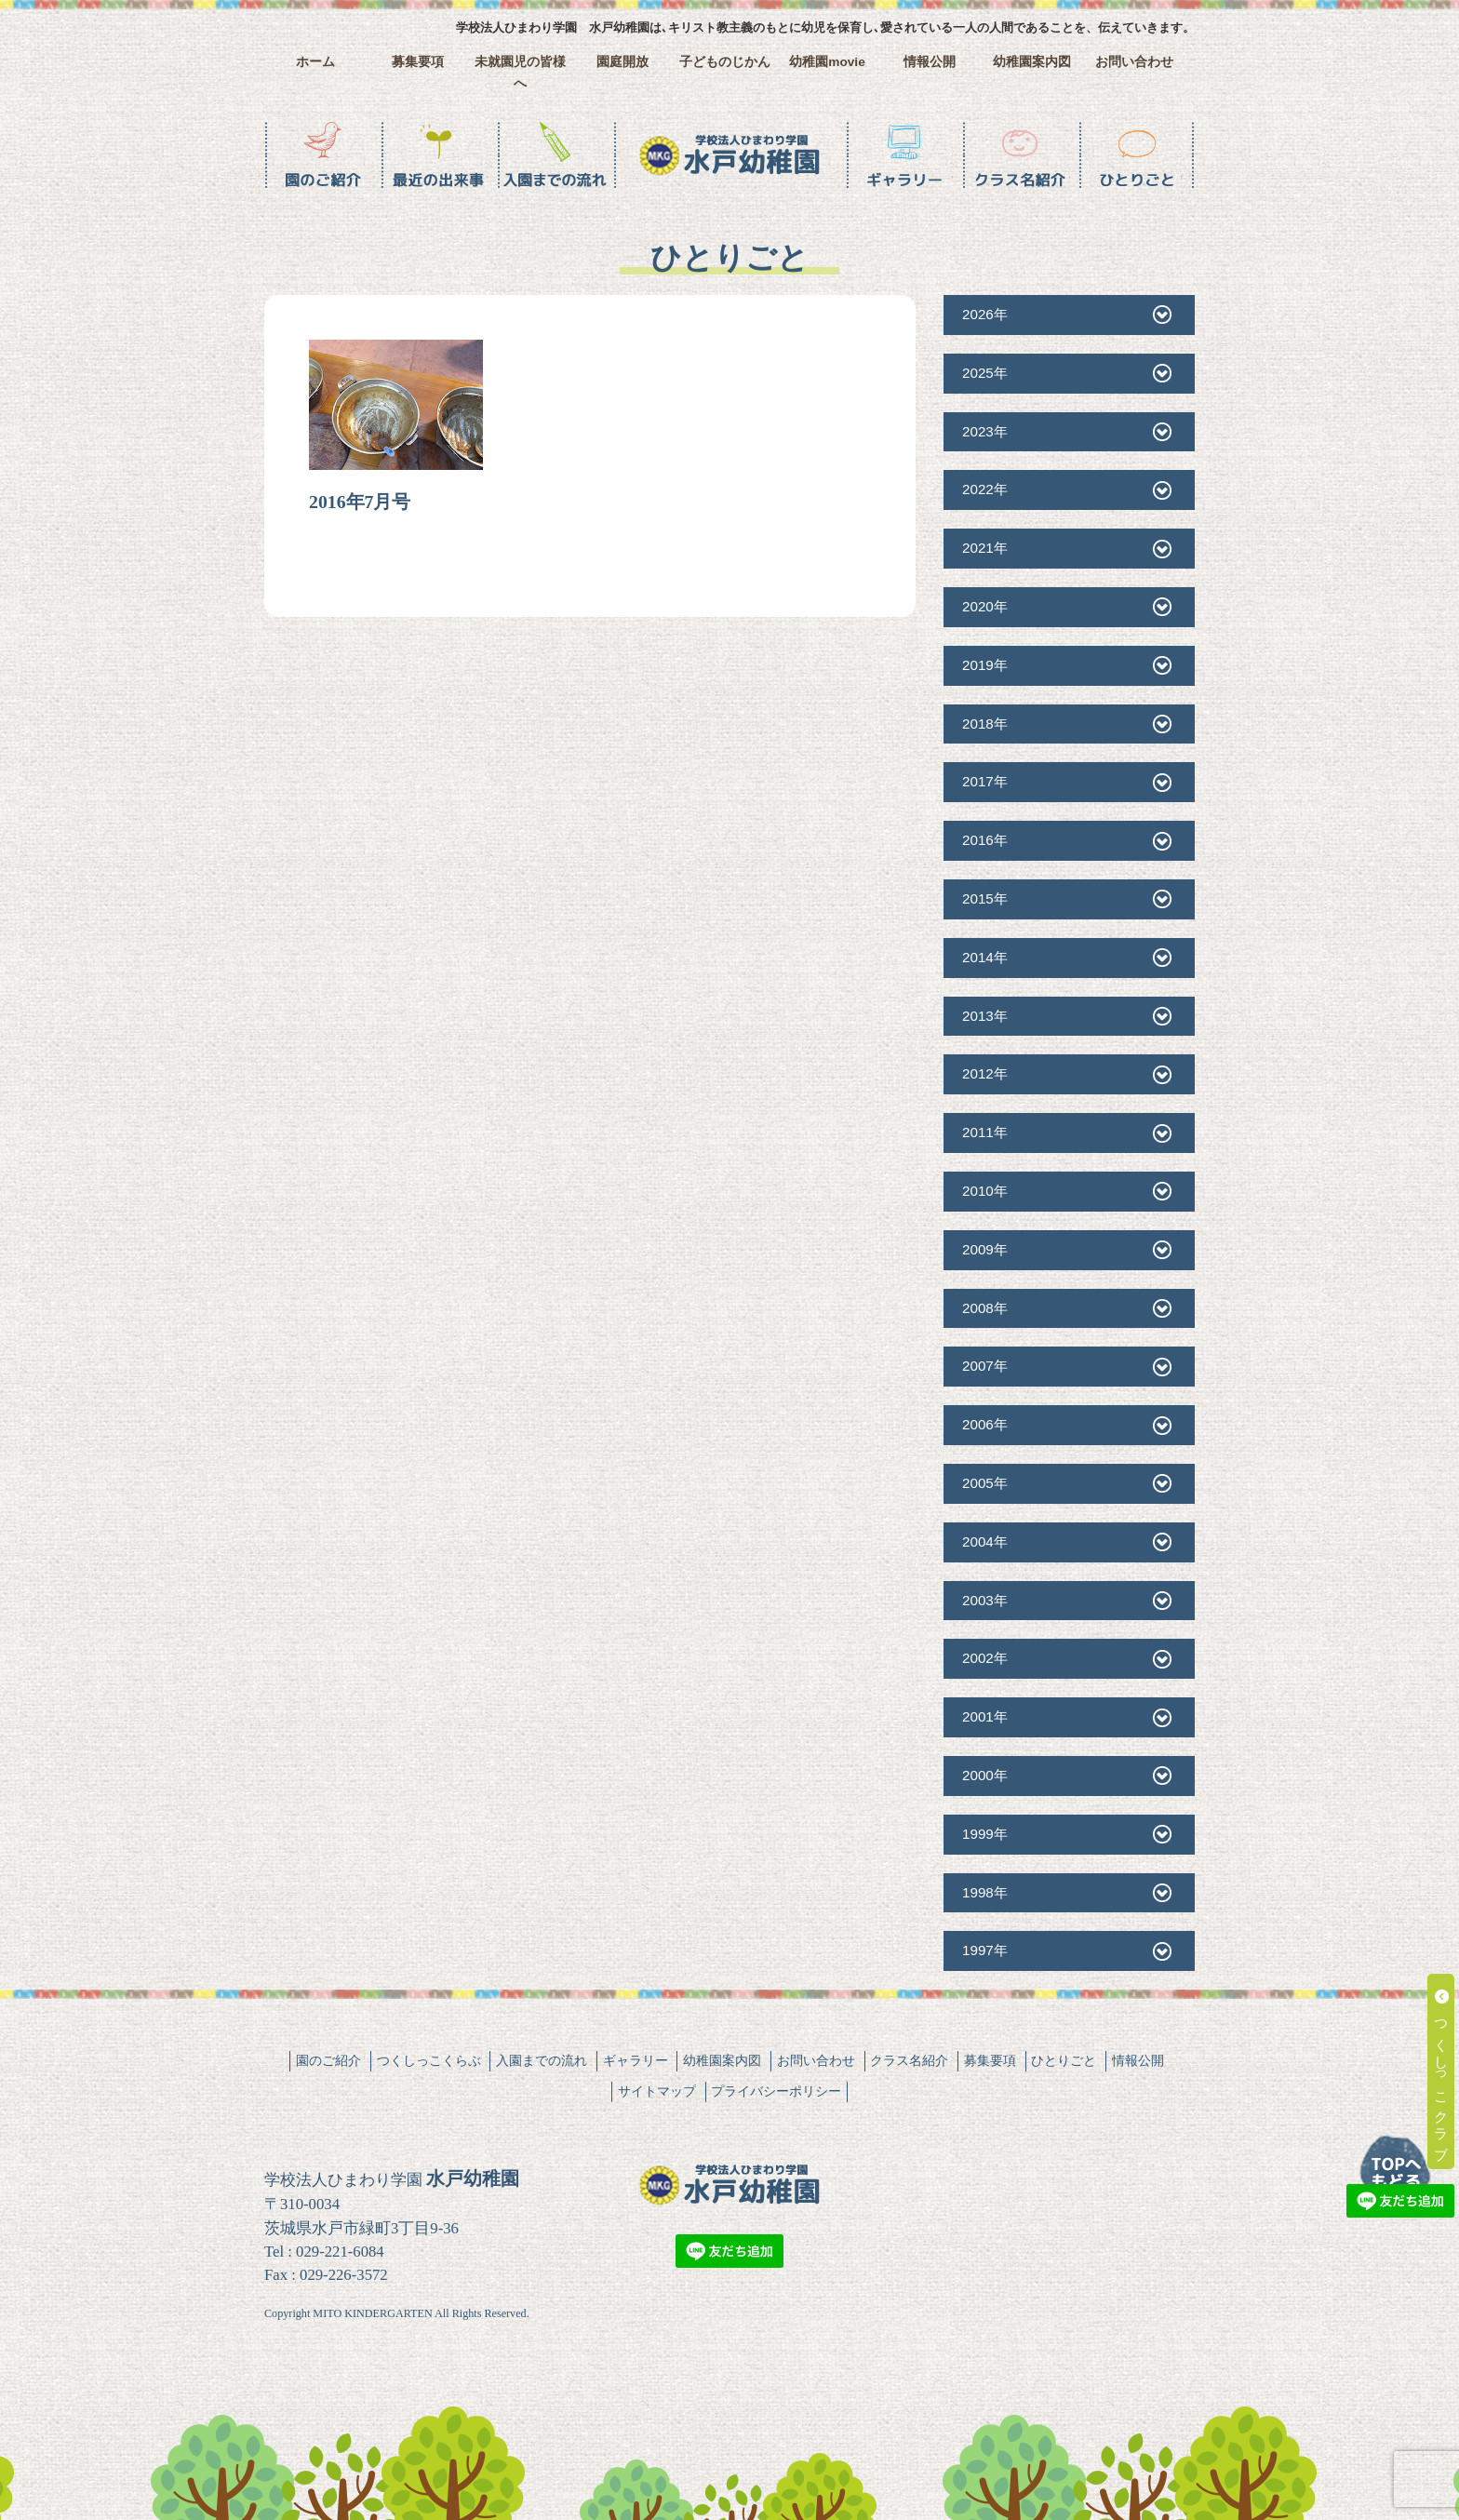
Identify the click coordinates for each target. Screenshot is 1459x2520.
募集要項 (418, 62)
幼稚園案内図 (1032, 62)
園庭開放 (622, 62)
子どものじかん (724, 62)
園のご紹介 (328, 2060)
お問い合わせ (1134, 62)
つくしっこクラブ (1442, 2071)
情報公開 (930, 62)
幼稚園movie (827, 62)
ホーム (315, 62)
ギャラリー (635, 2060)
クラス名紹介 (909, 2060)
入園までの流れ (541, 2060)
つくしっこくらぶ (429, 2060)
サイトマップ (657, 2091)
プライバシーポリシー (776, 2091)
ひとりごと (1063, 2060)
